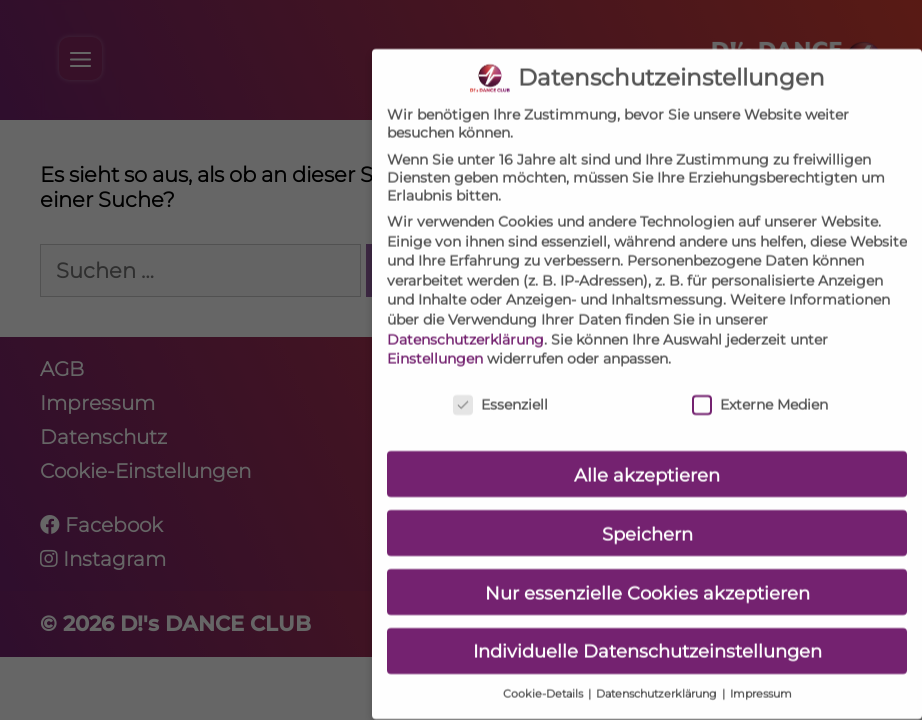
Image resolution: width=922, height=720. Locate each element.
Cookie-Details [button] (544, 678)
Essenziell (500, 389)
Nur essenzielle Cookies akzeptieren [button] (647, 576)
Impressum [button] (761, 678)
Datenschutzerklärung (465, 323)
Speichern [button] (647, 517)
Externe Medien (760, 389)
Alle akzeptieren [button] (647, 458)
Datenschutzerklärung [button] (658, 678)
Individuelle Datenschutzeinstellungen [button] (647, 635)
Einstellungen (435, 343)
